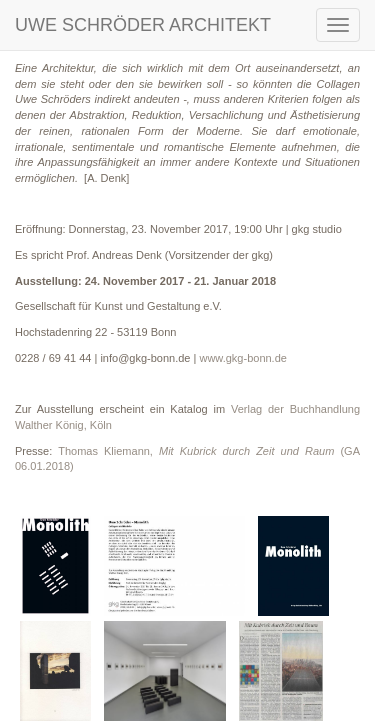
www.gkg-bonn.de (242, 358)
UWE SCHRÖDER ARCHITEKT (143, 25)
